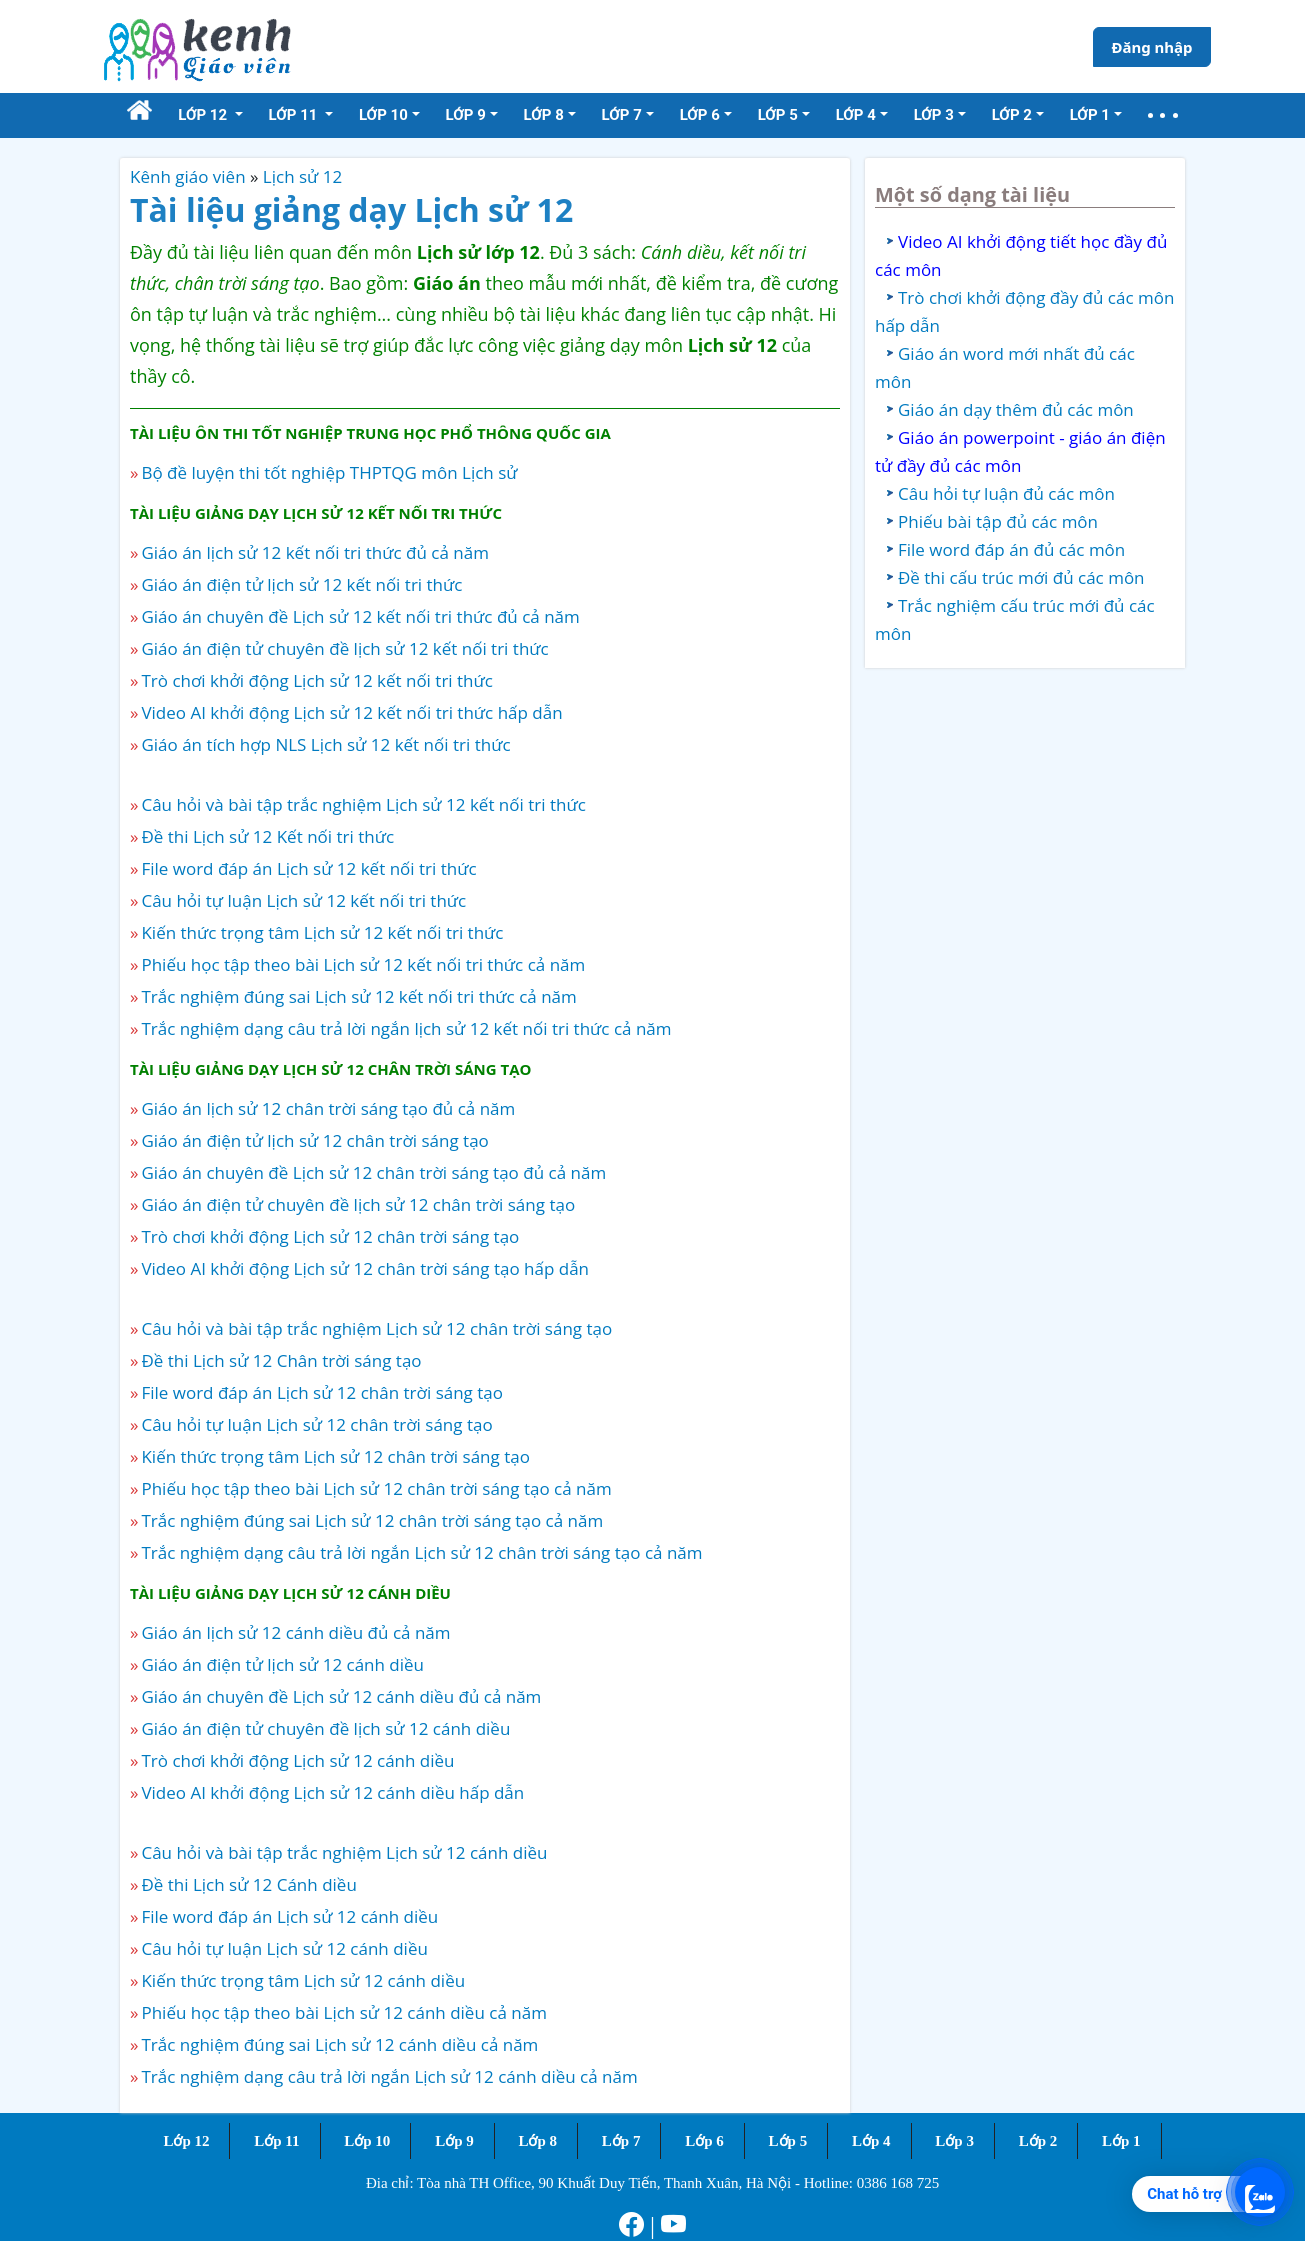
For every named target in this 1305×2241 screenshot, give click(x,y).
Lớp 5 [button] (778, 115)
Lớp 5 (788, 2141)
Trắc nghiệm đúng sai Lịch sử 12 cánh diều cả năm (339, 2044)
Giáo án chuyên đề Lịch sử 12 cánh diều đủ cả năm (341, 1696)
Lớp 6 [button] (700, 115)
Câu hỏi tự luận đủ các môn (1006, 493)
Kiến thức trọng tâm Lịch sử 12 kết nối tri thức (322, 932)
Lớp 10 (367, 2141)
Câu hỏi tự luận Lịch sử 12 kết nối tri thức (303, 900)
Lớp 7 (621, 2141)
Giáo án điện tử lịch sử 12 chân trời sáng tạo (314, 1140)
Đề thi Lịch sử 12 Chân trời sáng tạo (281, 1360)
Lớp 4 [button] (856, 115)
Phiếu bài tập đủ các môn (998, 521)
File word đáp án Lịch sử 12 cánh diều (289, 1916)
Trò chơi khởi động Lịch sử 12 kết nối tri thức (317, 680)
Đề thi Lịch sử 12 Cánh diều (248, 1884)
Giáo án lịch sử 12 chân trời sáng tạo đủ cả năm (328, 1108)
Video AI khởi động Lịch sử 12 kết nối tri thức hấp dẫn (351, 712)
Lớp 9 (454, 2141)
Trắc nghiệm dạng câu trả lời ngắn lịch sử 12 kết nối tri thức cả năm (406, 1028)
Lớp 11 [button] (295, 115)
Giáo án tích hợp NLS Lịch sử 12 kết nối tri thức (325, 744)
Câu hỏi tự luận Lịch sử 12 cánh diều (284, 1948)
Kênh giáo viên (188, 176)
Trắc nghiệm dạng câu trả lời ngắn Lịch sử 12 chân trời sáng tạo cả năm (421, 1552)
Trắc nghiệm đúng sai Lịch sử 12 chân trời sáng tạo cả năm (372, 1520)
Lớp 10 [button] (383, 115)
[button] (1163, 115)
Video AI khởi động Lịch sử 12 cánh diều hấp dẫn (332, 1792)
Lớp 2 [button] (1012, 115)
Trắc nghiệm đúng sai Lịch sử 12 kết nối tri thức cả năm (358, 996)
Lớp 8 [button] (544, 115)
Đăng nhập (1151, 47)
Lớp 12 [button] (204, 115)
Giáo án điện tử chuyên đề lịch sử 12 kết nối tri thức (344, 648)
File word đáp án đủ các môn (1011, 549)
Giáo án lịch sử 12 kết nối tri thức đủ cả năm (314, 552)
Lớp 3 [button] (934, 115)
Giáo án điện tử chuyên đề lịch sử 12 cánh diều (325, 1728)
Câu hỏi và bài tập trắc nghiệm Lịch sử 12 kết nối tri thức (363, 804)
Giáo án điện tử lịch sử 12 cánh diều (282, 1664)
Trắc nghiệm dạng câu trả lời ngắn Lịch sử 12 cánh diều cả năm (389, 2076)
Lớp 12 (186, 2141)
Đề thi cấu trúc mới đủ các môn (1021, 577)
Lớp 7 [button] (622, 115)
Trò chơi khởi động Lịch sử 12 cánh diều (297, 1760)
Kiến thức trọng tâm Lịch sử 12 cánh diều (303, 1980)
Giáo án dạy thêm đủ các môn (1016, 409)
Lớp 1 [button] (1090, 115)
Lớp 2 (1038, 2141)
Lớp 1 (1121, 2141)
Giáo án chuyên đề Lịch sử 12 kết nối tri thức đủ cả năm (360, 616)
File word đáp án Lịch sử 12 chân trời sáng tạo (322, 1392)
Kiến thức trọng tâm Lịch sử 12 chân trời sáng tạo (335, 1456)
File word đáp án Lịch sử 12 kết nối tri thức (308, 868)
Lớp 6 (704, 2141)
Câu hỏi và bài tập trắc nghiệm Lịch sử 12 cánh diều (344, 1852)
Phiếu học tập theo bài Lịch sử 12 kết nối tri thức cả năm (363, 964)
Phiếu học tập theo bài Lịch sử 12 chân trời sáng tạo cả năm (376, 1488)
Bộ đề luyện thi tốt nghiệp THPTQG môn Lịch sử (329, 472)
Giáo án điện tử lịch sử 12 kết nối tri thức (301, 584)
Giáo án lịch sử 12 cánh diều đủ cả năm (295, 1632)
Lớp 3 (954, 2141)
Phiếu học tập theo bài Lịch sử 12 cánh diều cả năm (343, 2012)
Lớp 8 (537, 2141)
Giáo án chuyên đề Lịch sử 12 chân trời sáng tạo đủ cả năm (373, 1172)
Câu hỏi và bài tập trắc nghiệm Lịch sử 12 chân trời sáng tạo (376, 1328)
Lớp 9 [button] (466, 115)
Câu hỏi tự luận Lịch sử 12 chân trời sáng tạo (316, 1424)
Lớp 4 (871, 2141)
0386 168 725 (898, 2183)
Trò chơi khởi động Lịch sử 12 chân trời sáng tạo (330, 1236)
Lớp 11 (276, 2141)
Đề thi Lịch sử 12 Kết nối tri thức (267, 836)
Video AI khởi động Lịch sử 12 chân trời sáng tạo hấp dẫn (365, 1268)
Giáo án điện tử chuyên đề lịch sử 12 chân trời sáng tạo (358, 1204)
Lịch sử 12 (302, 176)
